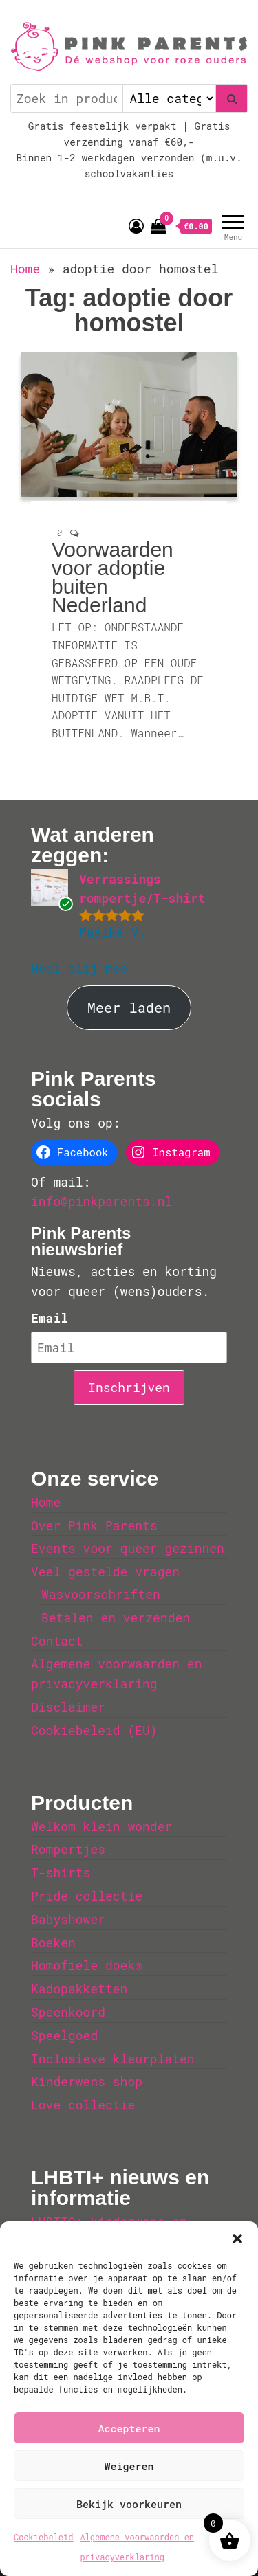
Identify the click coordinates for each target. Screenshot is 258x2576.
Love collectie (83, 2104)
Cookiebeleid (43, 2536)
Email (49, 1318)
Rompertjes (68, 1849)
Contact (57, 1641)
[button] (237, 2238)
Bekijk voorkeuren (129, 2504)
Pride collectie (86, 1896)
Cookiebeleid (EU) (94, 1730)
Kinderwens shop (86, 2081)
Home (25, 268)
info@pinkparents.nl (101, 1201)
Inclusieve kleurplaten (113, 2058)
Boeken (53, 1942)
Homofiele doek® (86, 1965)
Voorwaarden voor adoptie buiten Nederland (112, 577)
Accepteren (129, 2428)
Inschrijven (129, 1387)
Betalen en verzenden (115, 1617)
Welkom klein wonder (101, 1826)
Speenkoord (68, 2012)
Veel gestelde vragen (105, 1571)
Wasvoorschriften (100, 1594)
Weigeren (128, 2466)
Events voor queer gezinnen (127, 1548)
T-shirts (60, 1872)
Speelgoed (64, 2035)
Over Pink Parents (94, 1525)
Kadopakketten (79, 1988)
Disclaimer (68, 1707)
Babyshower (68, 1919)
